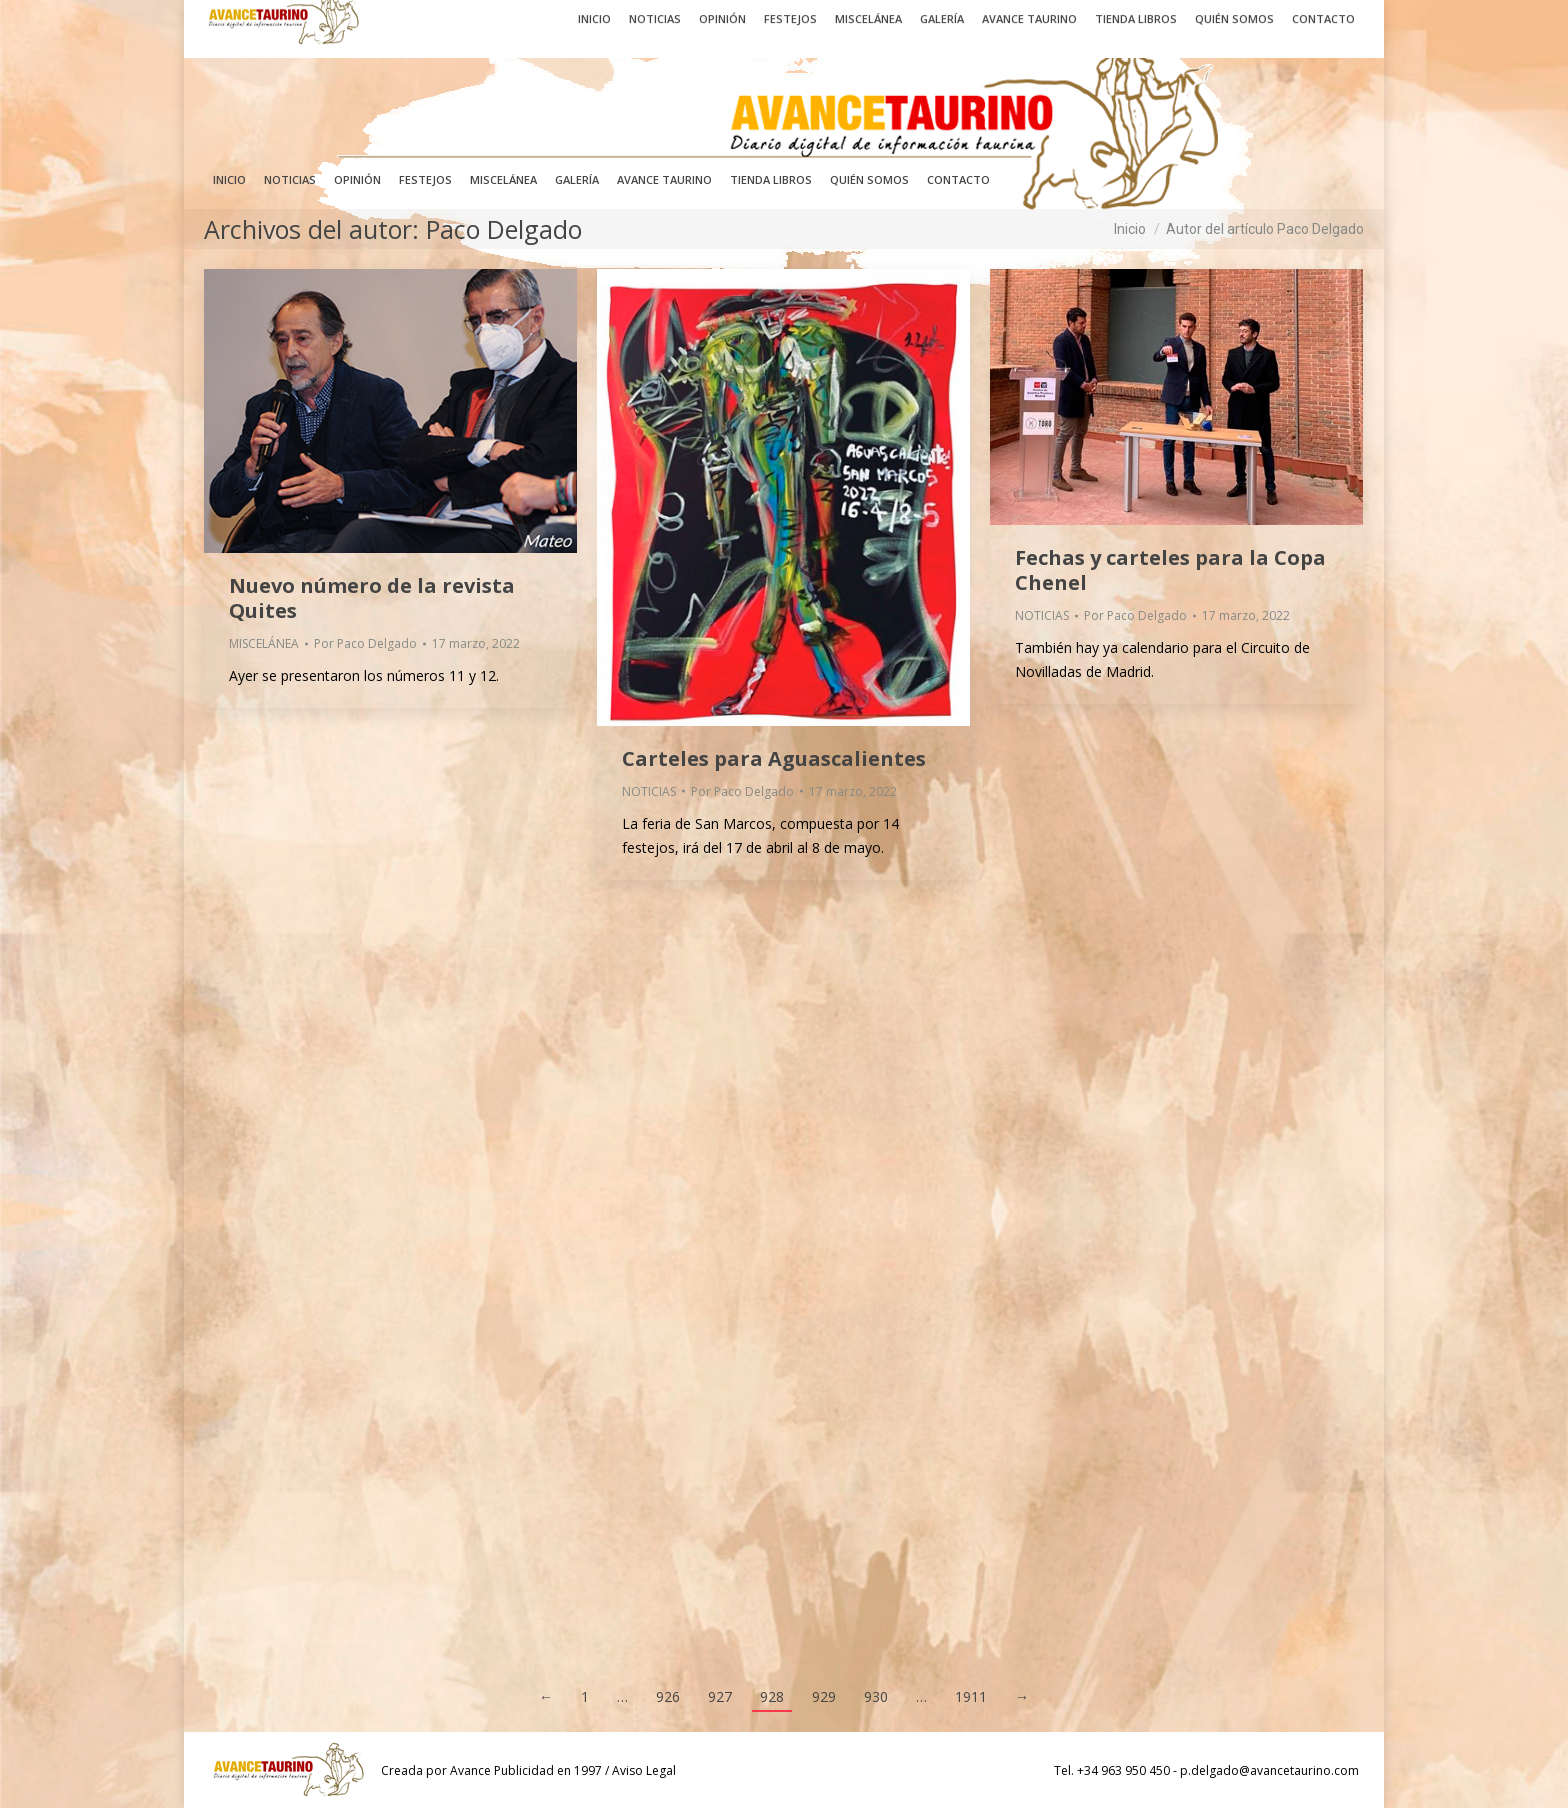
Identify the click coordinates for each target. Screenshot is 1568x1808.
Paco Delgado (504, 229)
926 (668, 1696)
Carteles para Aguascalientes (774, 758)
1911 (971, 1696)
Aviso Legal (644, 1770)
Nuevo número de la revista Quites (372, 598)
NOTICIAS (649, 791)
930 (876, 1696)
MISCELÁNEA (264, 643)
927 (720, 1696)
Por (365, 643)
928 (772, 1696)
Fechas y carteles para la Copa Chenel (1170, 570)
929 (824, 1696)
